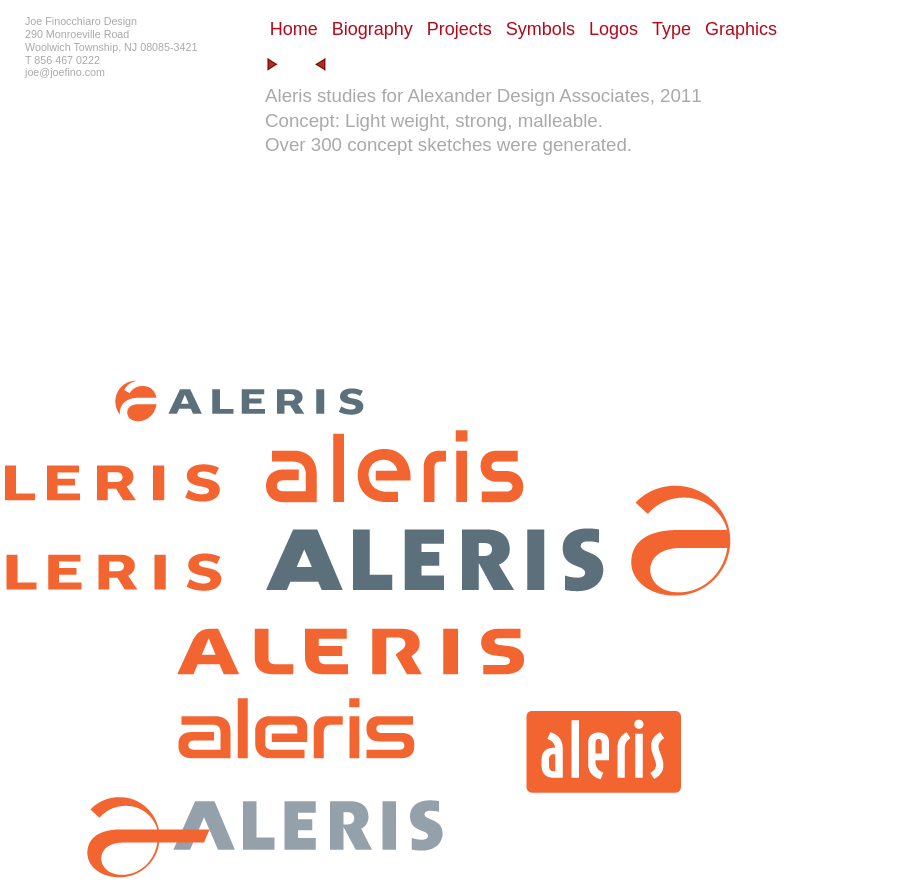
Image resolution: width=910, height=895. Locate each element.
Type (671, 29)
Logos (613, 29)
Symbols (540, 29)
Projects (459, 29)
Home (294, 29)
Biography (372, 29)
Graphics (741, 29)
